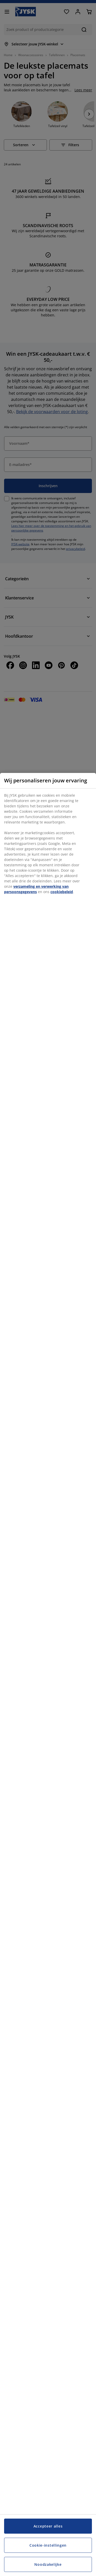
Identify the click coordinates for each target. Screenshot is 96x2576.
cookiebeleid (61, 891)
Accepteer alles (48, 2526)
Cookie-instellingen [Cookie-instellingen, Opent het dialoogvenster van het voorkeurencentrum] (48, 2545)
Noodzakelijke (47, 2564)
